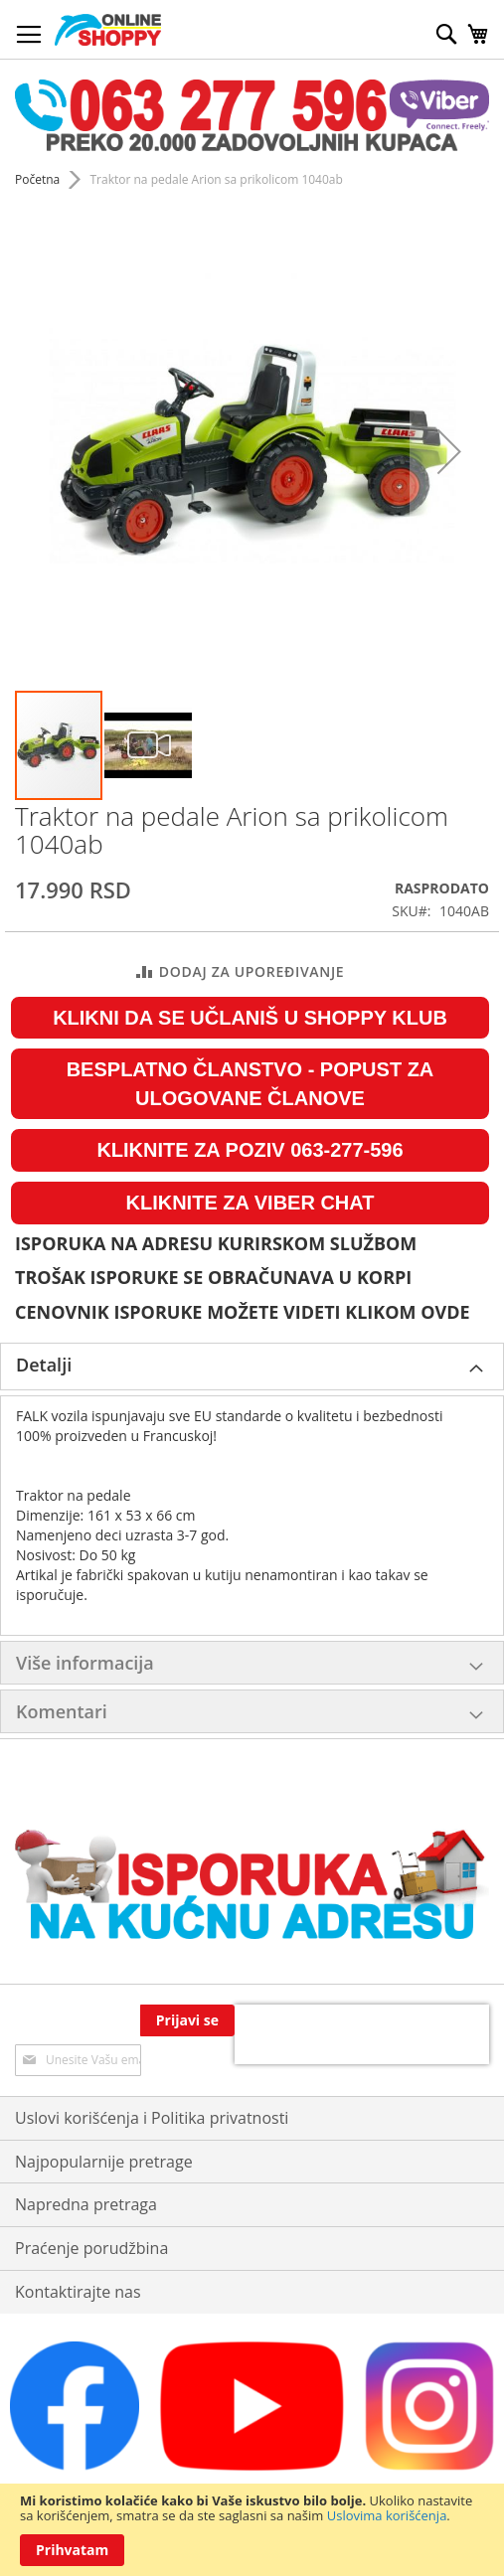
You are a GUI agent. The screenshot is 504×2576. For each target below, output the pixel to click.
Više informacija (85, 1663)
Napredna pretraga (86, 2165)
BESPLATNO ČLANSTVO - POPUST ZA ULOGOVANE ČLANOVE (250, 1083)
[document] (252, 2530)
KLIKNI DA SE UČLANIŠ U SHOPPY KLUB (250, 1018)
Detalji (44, 1364)
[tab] (252, 1366)
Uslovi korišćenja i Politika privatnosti (151, 2078)
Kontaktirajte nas (78, 2253)
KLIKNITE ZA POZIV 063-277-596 (249, 1150)
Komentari (61, 1711)
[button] (148, 745)
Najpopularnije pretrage (104, 2122)
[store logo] (108, 30)
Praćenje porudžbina (91, 2209)
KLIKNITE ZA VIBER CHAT (250, 1202)
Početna (37, 179)
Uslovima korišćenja (387, 2515)
